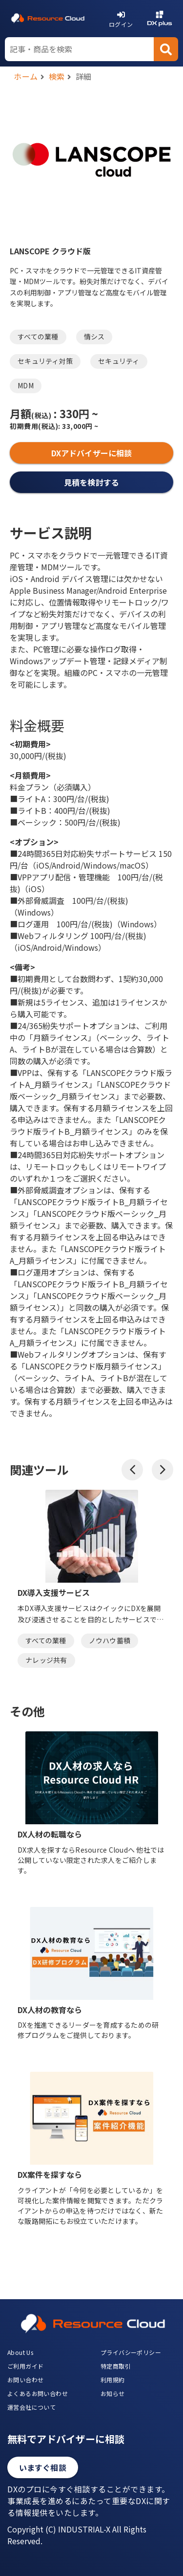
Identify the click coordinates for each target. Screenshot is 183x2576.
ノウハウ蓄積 (110, 1640)
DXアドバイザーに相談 (91, 453)
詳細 (84, 76)
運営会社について (31, 2407)
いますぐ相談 (42, 2467)
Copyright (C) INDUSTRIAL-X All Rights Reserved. (76, 2535)
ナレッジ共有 (46, 1660)
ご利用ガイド (25, 2366)
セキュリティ (119, 361)
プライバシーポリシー (131, 2352)
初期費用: (35, 426)
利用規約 (113, 2379)
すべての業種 (38, 336)
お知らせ (113, 2393)
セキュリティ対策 (45, 361)
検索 (57, 76)
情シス (94, 336)
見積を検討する (91, 482)
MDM (26, 385)
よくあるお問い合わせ (37, 2393)
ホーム (26, 76)
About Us (20, 2352)
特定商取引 (116, 2366)
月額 (30, 413)
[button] (132, 1469)
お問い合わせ (25, 2379)
